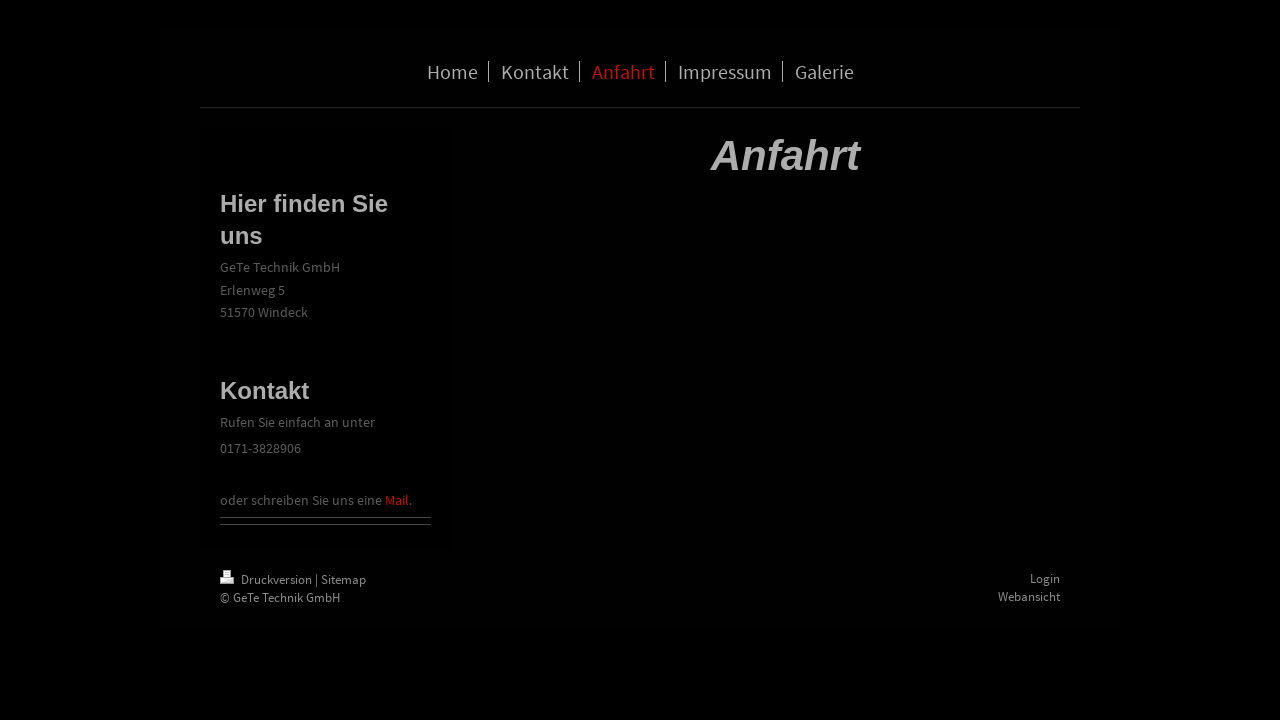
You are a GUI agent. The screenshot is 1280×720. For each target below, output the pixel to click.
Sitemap (343, 579)
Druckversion (267, 579)
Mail (397, 500)
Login (1045, 578)
